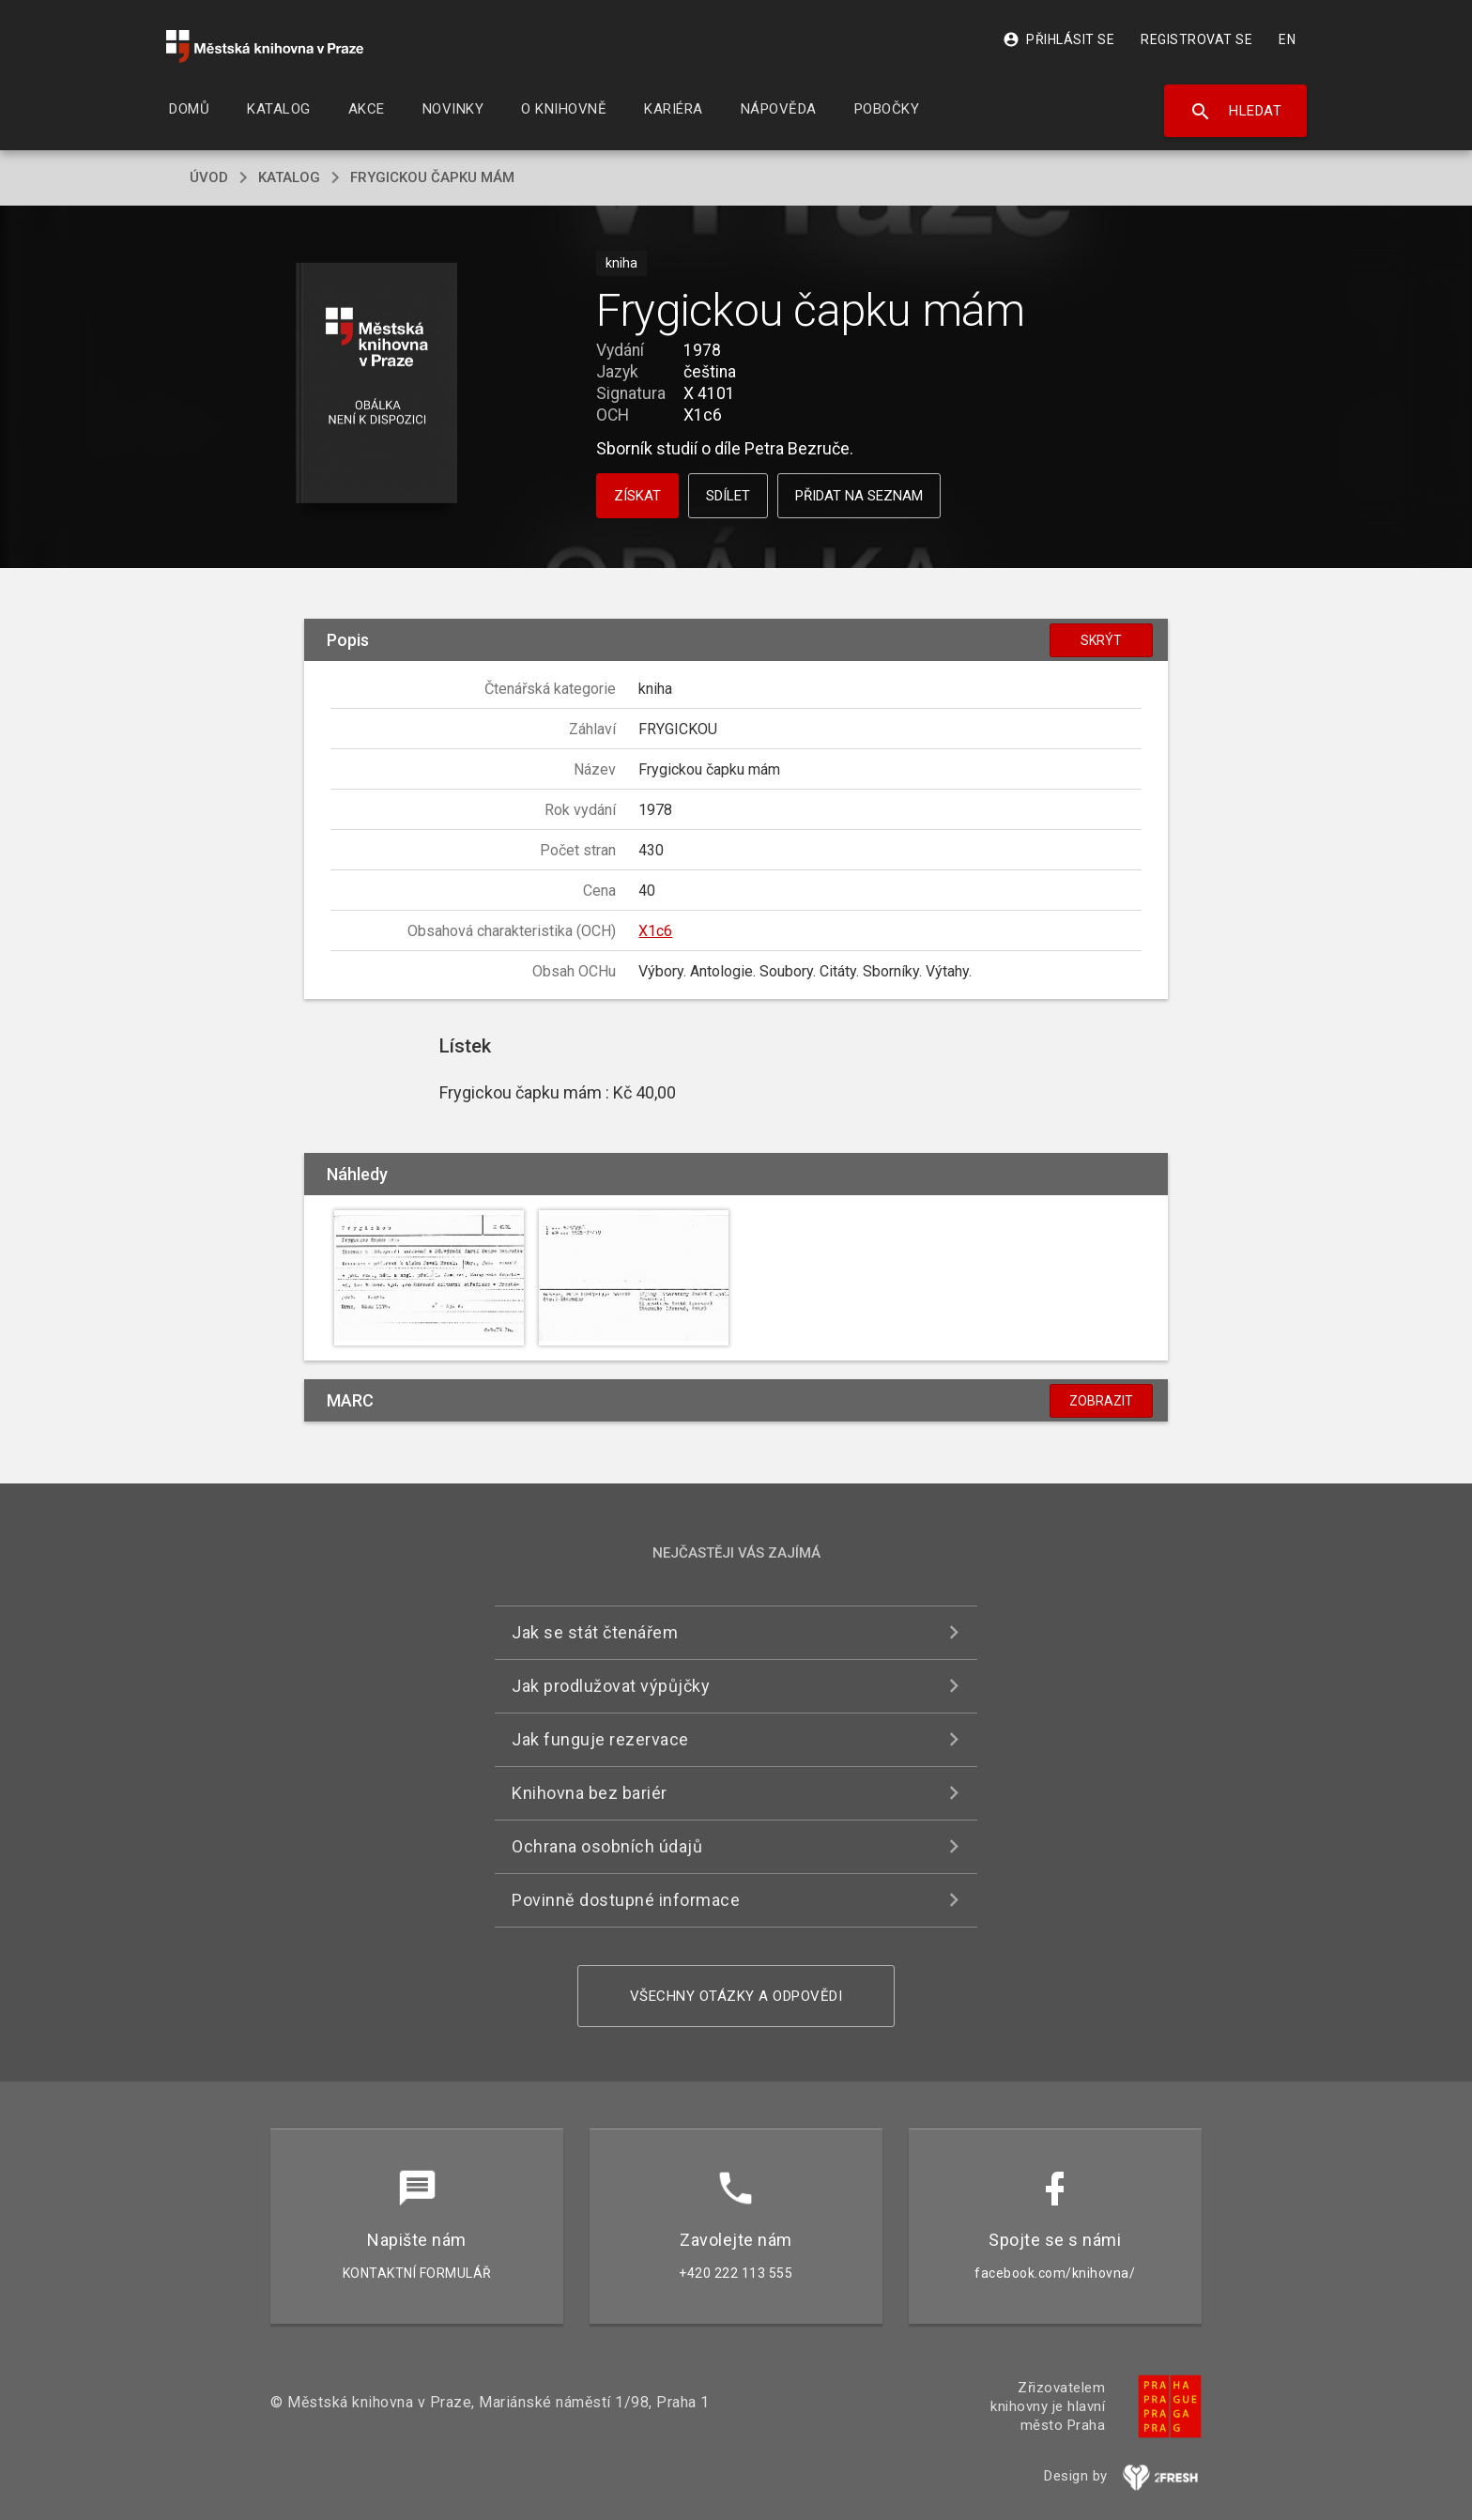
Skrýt (1101, 640)
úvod (209, 177)
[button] (377, 384)
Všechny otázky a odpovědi (736, 1996)
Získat (637, 495)
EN (1287, 39)
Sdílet (728, 495)
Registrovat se (1196, 39)
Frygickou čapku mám (432, 177)
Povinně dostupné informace (626, 1900)
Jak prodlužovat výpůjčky (611, 1686)
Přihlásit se (1058, 39)
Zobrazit (1101, 1400)
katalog (289, 177)
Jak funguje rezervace (600, 1739)
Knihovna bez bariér (589, 1793)
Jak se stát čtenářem (595, 1632)
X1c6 (655, 931)
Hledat (1235, 111)
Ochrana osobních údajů (607, 1846)
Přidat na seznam (859, 495)
